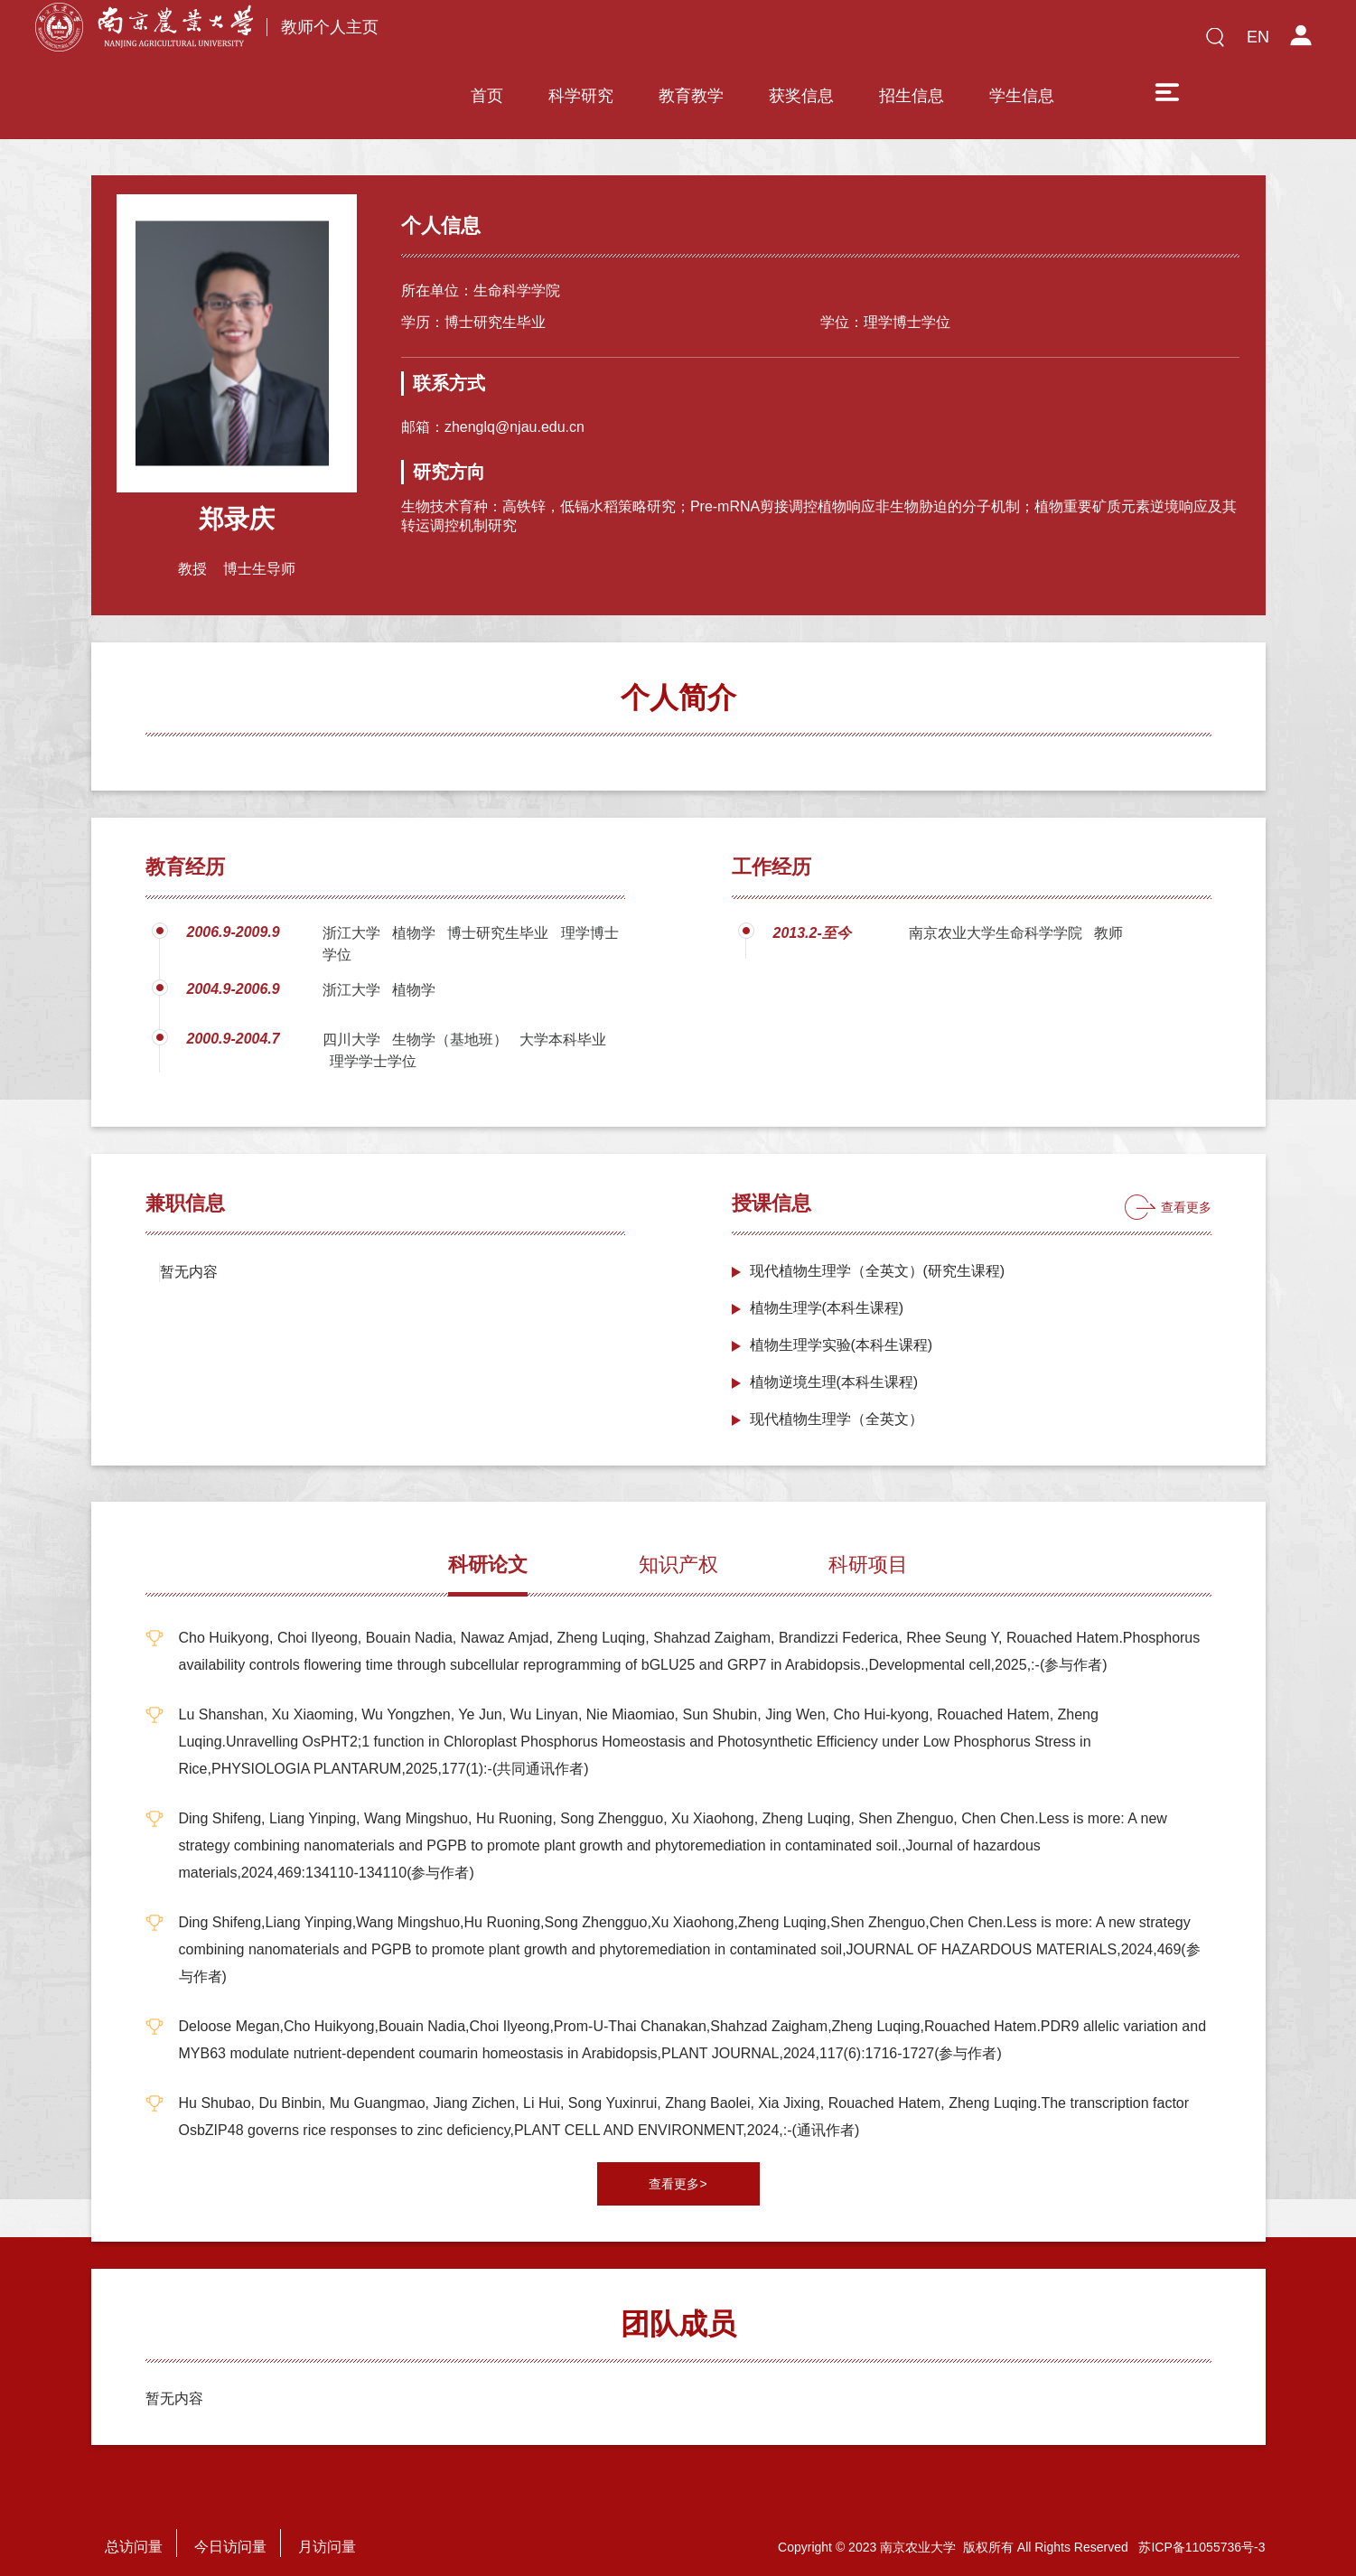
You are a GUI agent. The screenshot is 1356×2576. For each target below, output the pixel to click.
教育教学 (691, 42)
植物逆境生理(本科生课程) (834, 1363)
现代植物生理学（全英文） (836, 1400)
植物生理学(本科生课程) (827, 1289)
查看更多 (1186, 1188)
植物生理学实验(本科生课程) (841, 1326)
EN (1258, 37)
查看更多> (677, 2165)
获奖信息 (801, 42)
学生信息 (1021, 42)
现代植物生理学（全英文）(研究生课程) (877, 1252)
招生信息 (911, 42)
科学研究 (580, 42)
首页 (487, 42)
